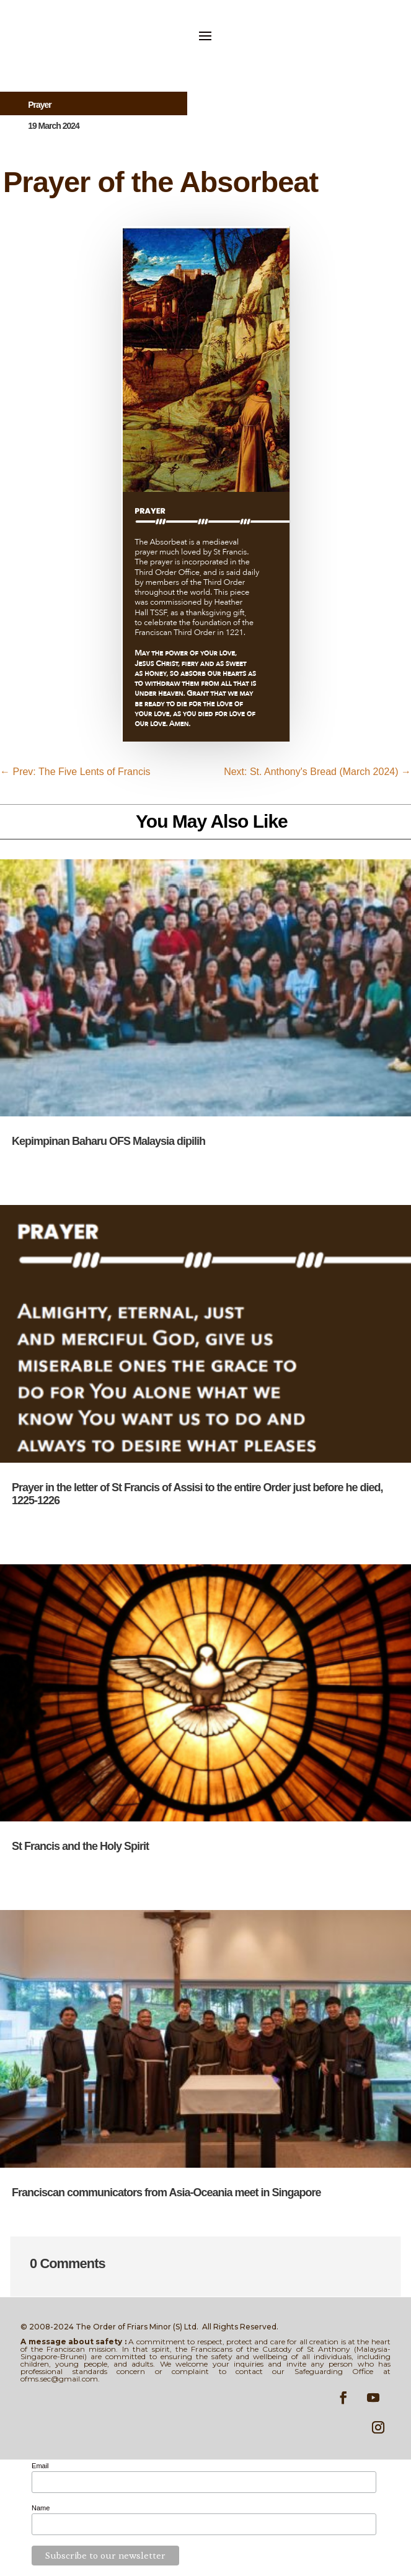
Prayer (39, 105)
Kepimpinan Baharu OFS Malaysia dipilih (108, 1141)
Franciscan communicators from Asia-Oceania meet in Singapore (166, 2192)
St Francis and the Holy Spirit (80, 1846)
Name (41, 2508)
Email (40, 2465)
